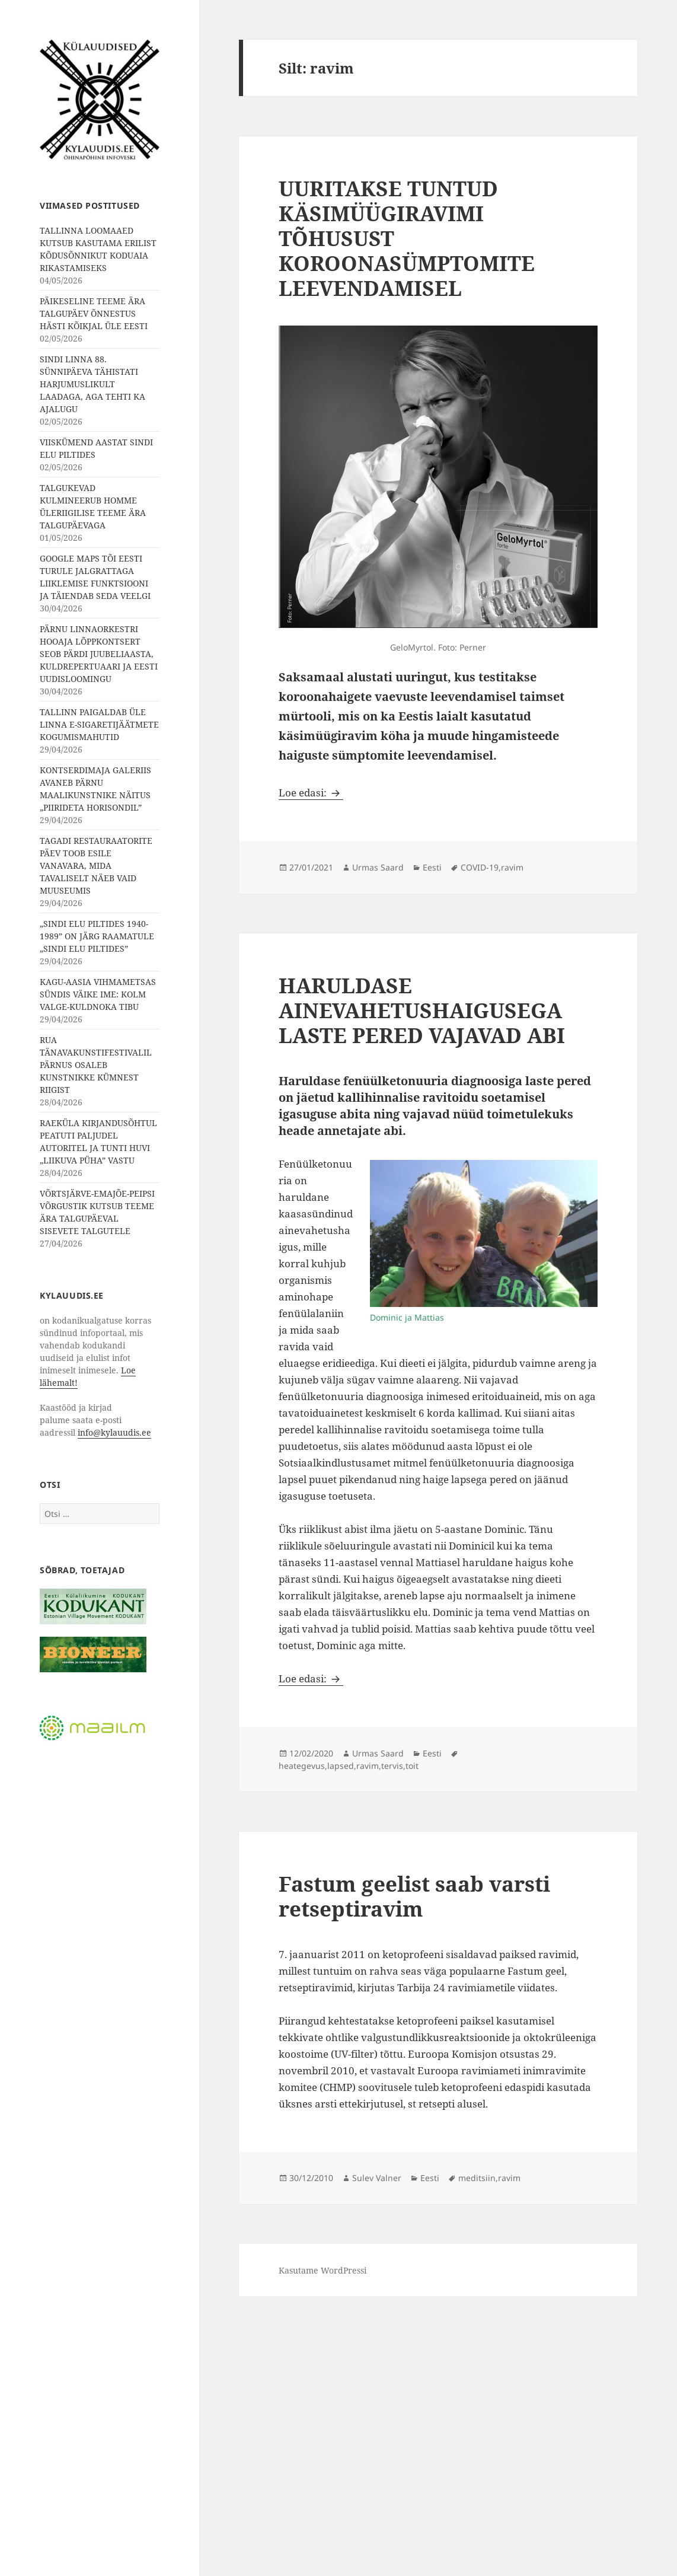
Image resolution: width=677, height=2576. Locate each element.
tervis (392, 1765)
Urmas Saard (378, 867)
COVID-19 (480, 867)
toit (412, 1765)
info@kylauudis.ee (114, 1432)
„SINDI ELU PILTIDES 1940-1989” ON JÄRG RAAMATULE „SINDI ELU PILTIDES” (97, 936)
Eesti (432, 867)
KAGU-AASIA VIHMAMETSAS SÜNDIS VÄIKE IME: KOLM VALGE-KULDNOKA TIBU (98, 994)
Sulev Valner (376, 2177)
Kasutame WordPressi (322, 2270)
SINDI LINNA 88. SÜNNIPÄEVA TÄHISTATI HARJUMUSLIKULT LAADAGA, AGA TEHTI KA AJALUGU (92, 384)
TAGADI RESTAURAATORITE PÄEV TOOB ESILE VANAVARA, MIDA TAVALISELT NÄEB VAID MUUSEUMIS (96, 865)
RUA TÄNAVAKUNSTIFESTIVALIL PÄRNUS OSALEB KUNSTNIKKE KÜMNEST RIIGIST (96, 1064)
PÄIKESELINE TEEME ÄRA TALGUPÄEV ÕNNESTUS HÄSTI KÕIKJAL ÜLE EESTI (94, 313)
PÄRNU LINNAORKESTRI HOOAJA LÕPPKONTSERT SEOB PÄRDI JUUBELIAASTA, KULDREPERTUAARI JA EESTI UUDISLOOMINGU (99, 653)
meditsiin (477, 2177)
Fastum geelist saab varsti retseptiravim (414, 1896)
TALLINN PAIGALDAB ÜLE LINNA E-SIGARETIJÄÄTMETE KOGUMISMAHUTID (99, 724)
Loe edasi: (311, 792)
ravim (512, 867)
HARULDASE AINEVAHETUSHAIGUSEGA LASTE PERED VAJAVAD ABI (422, 1010)
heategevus (302, 1765)
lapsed (340, 1765)
